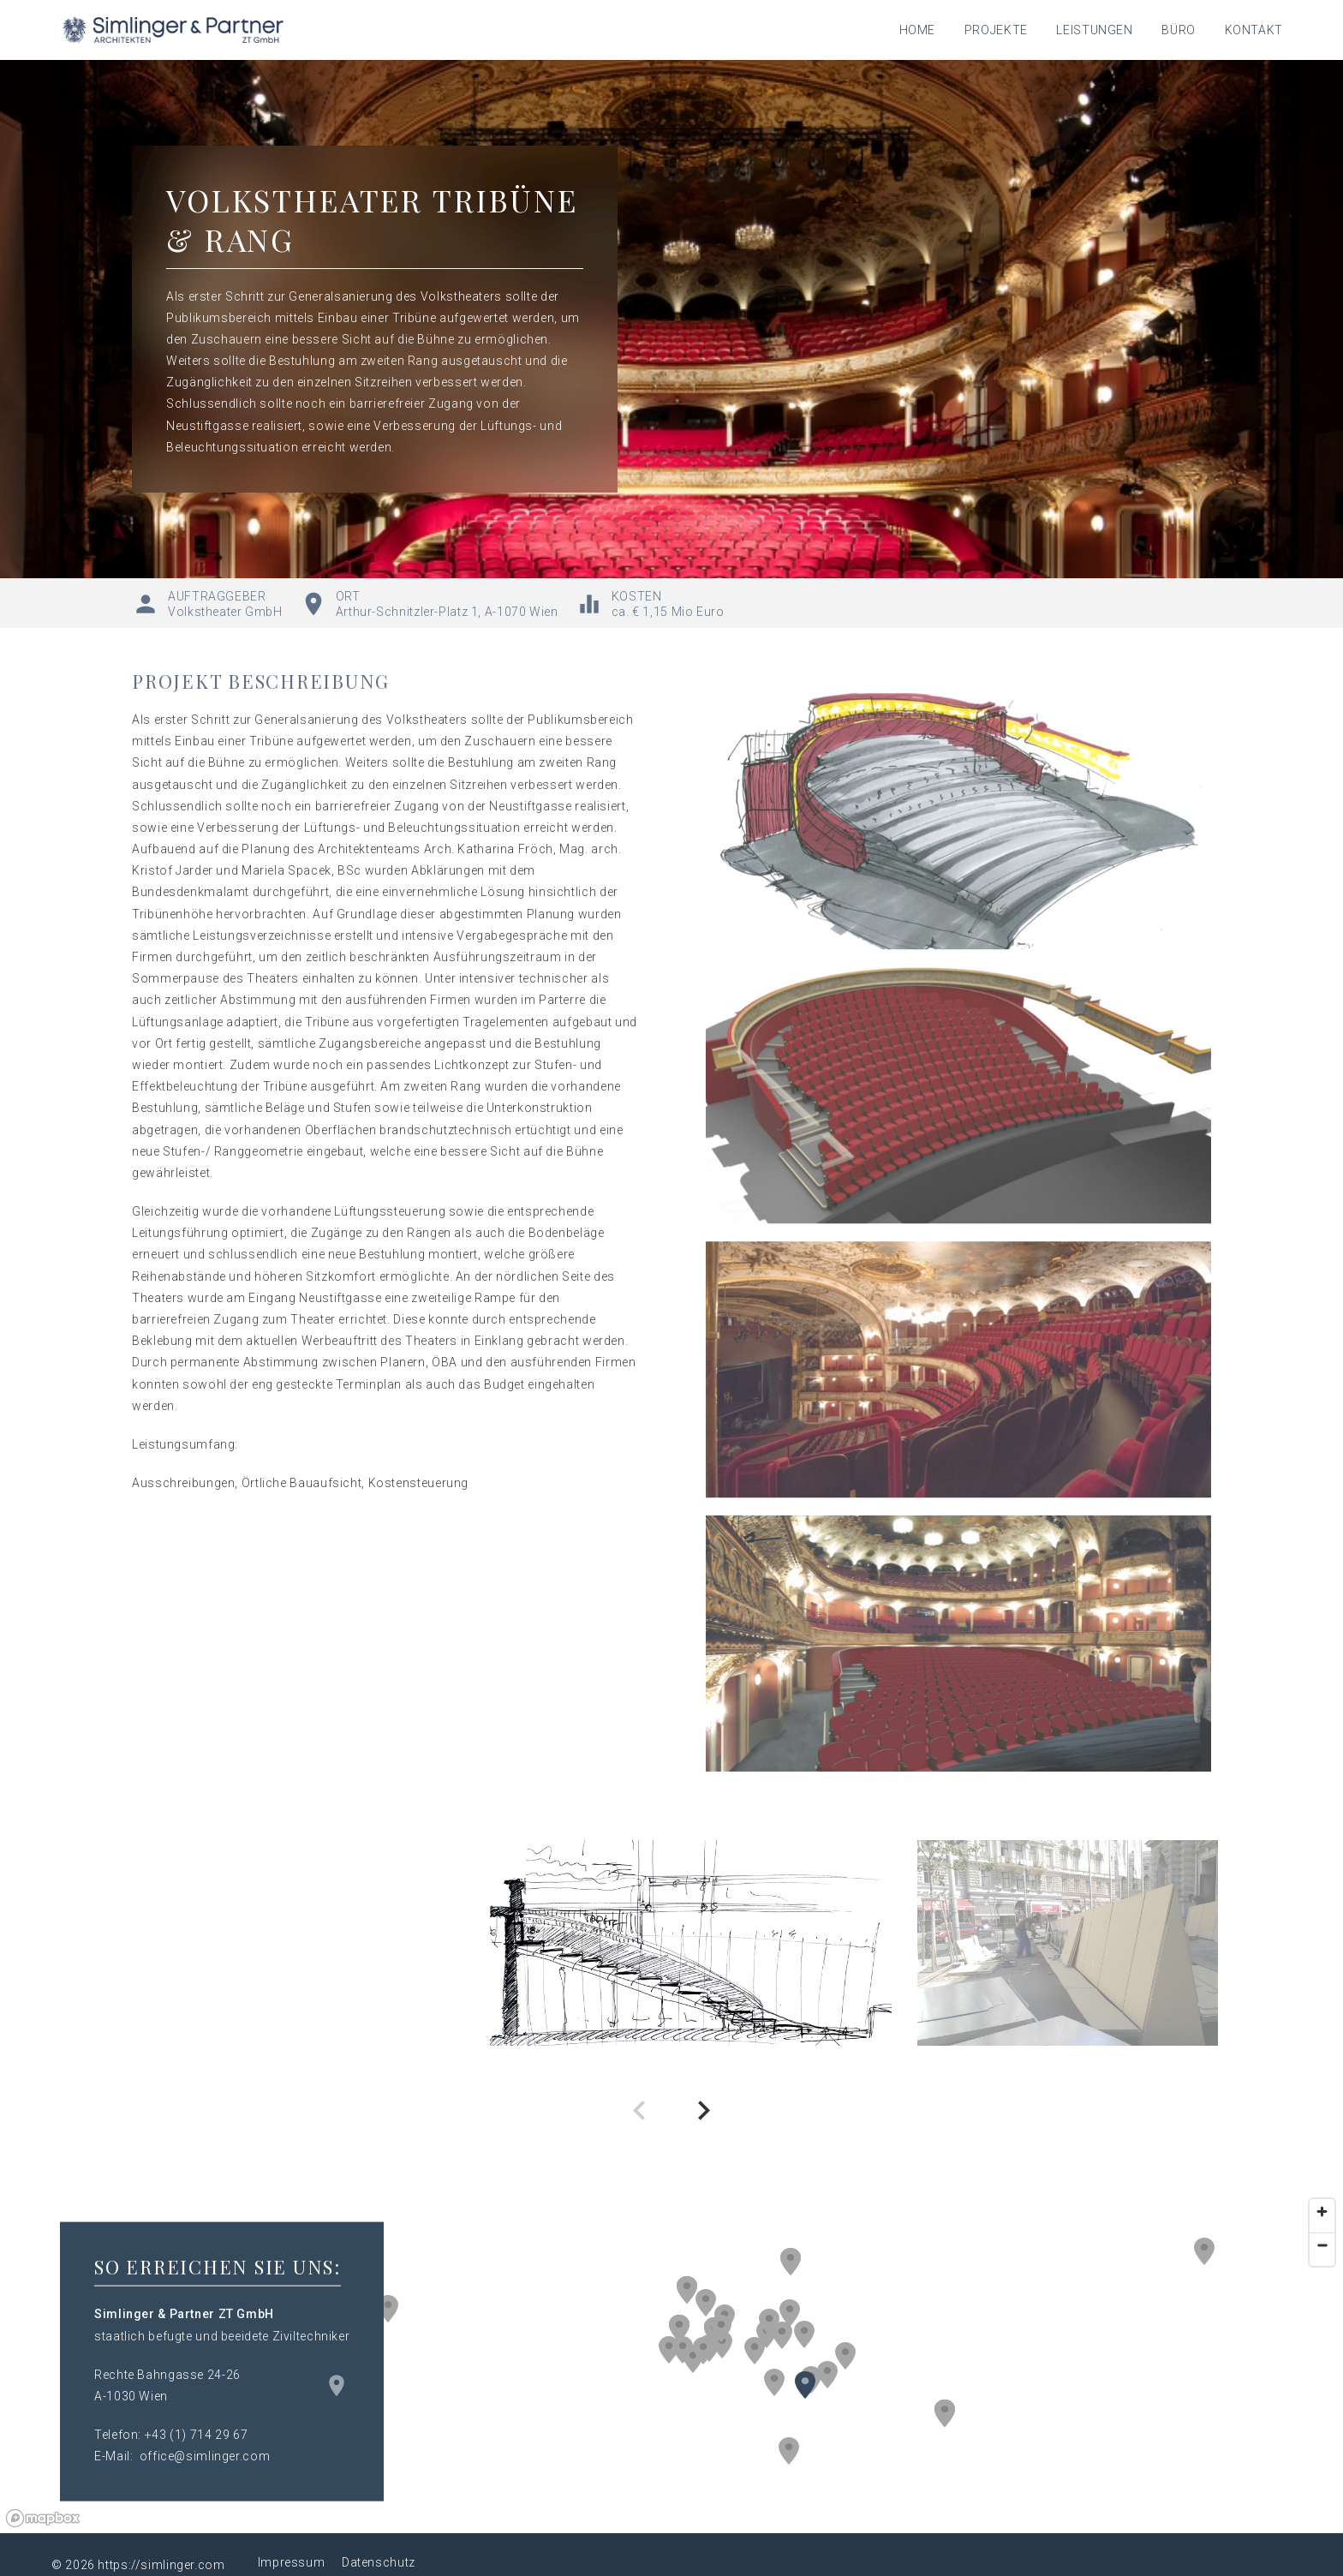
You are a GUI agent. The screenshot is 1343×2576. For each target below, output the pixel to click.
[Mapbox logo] (43, 2518)
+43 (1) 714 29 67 (196, 2435)
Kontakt (1254, 30)
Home (917, 30)
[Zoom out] (1322, 2244)
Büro (1178, 30)
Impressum (291, 2562)
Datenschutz (378, 2562)
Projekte (996, 30)
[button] (789, 2313)
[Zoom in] (1322, 2211)
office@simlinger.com (205, 2456)
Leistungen (1094, 30)
